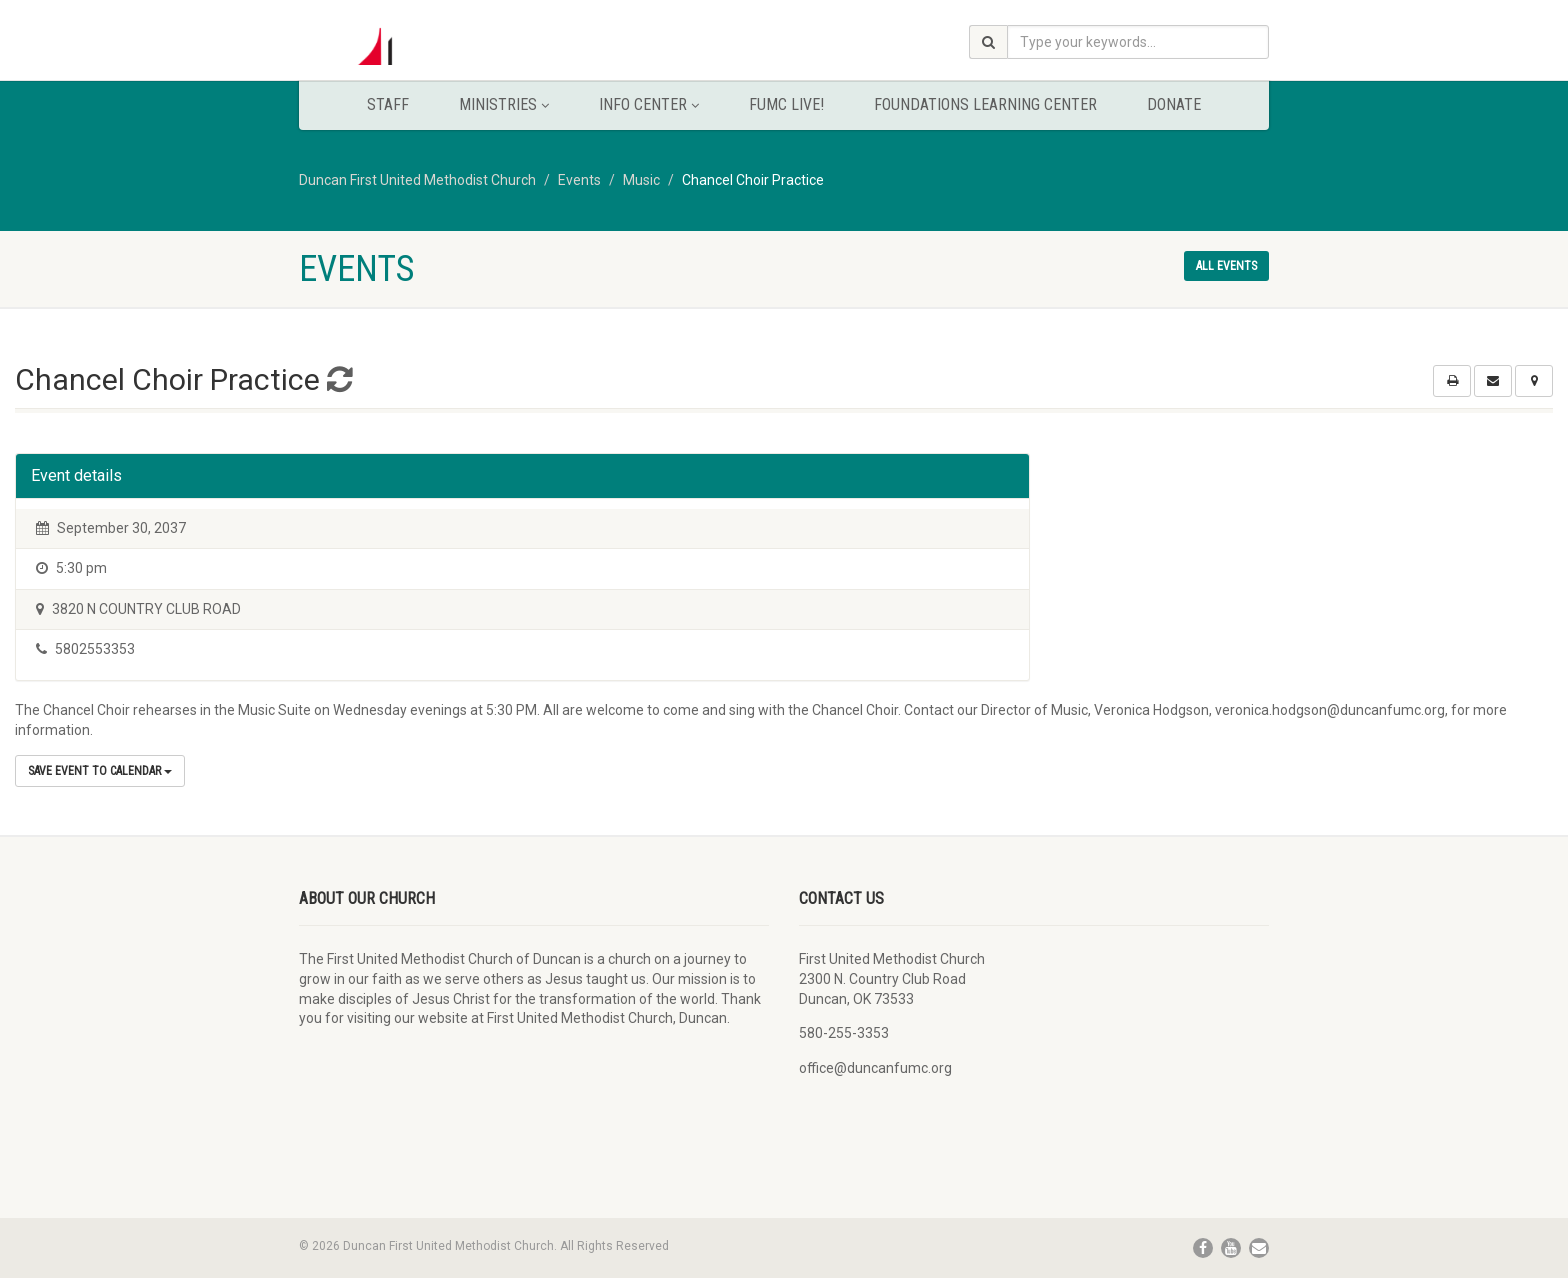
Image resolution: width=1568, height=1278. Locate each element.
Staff (388, 104)
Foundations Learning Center (985, 104)
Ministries (504, 104)
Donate (1174, 104)
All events (1226, 266)
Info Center (649, 104)
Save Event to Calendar (100, 771)
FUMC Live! (786, 104)
